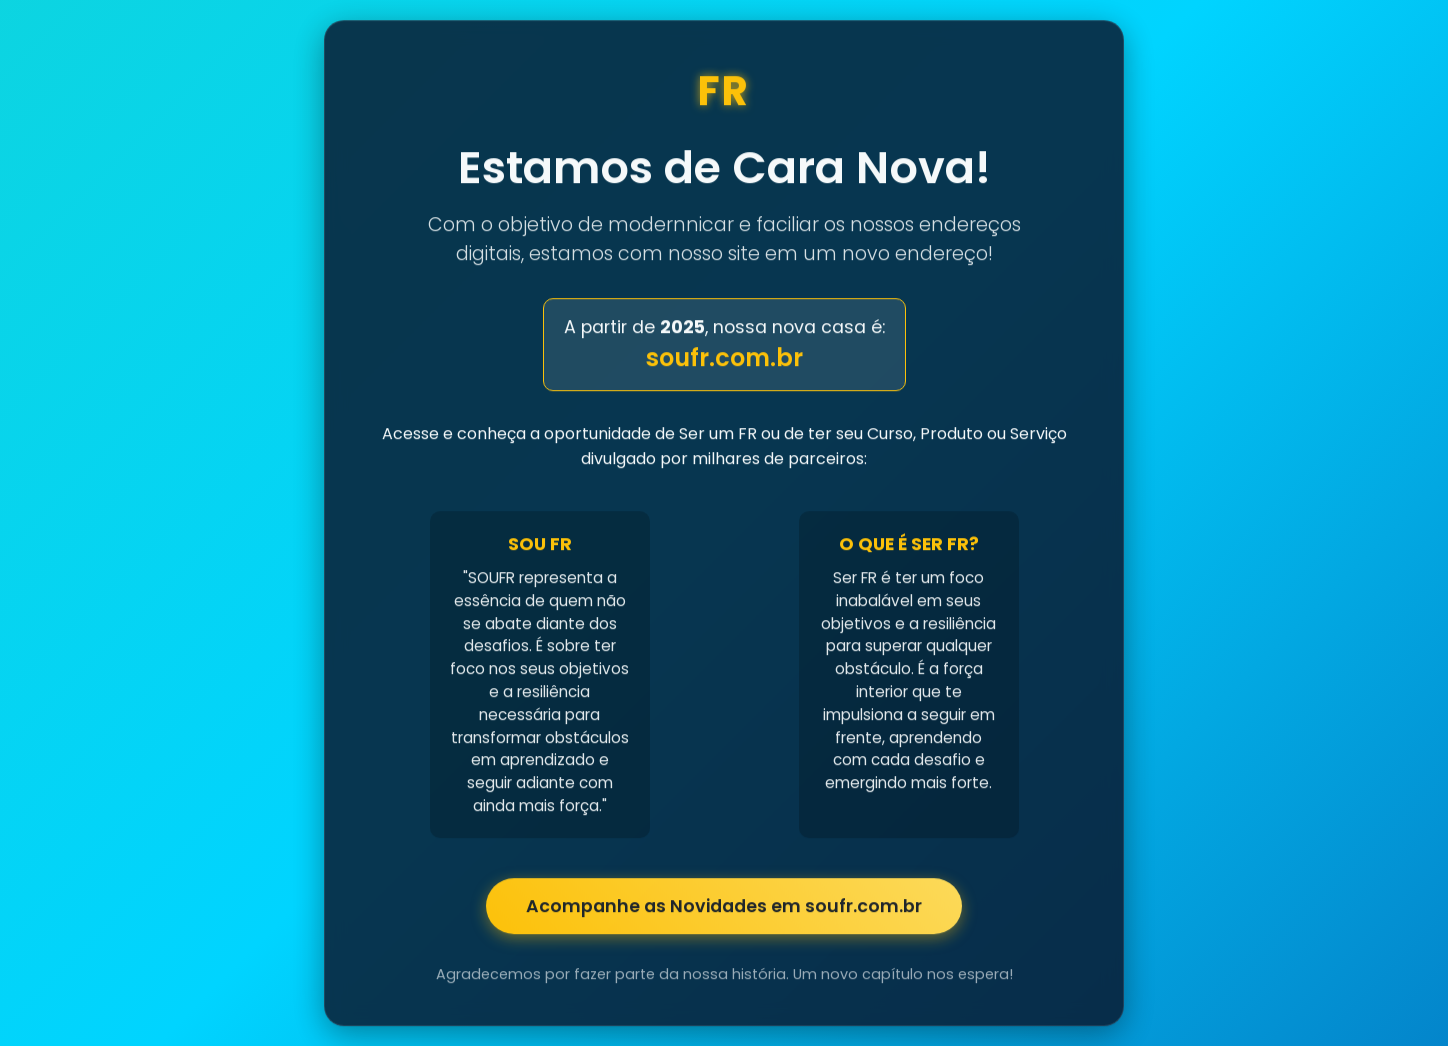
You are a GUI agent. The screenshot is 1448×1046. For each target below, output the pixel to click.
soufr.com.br (724, 358)
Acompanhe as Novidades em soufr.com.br (724, 907)
